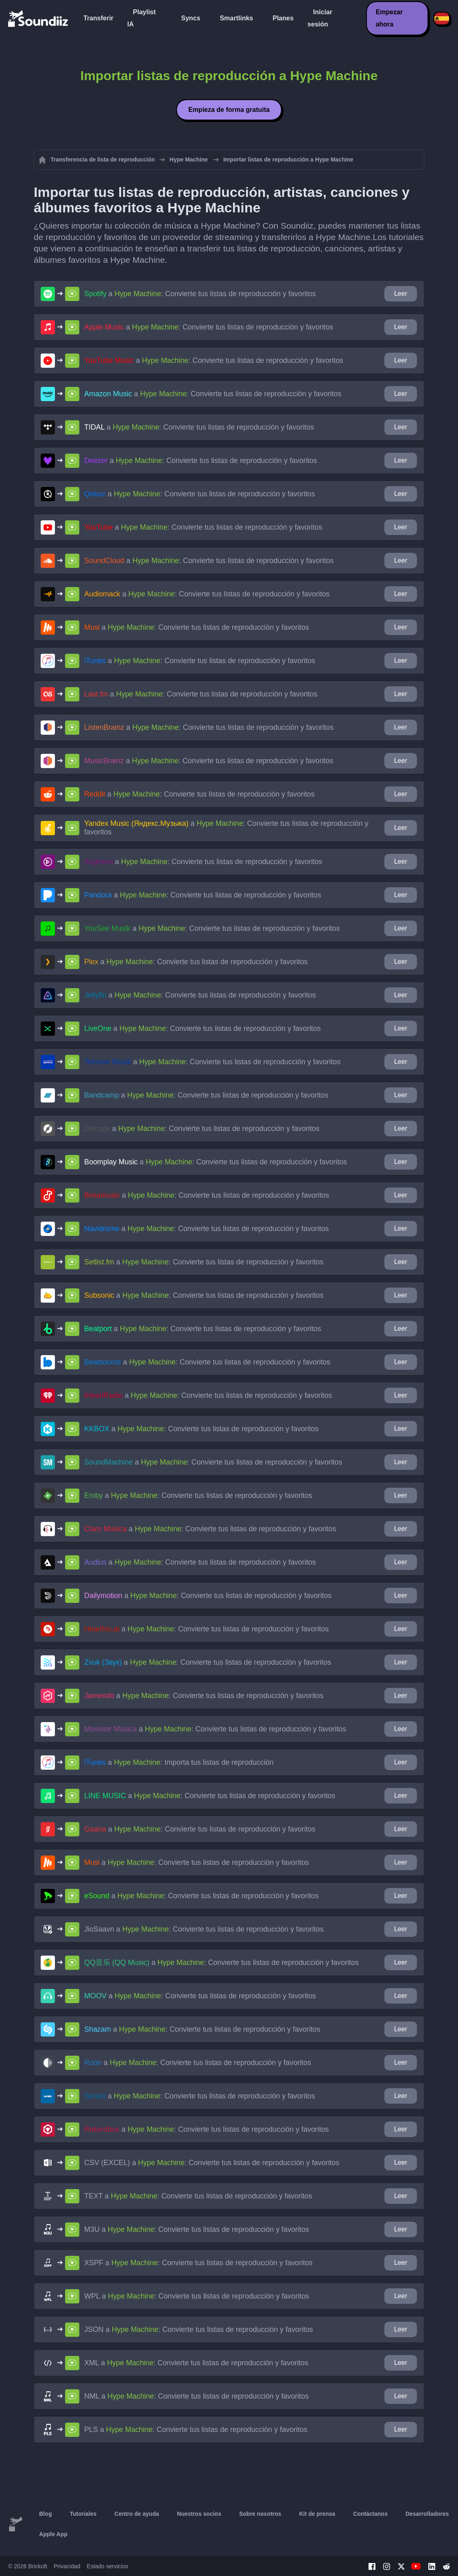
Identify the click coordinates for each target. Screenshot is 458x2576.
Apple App (53, 2534)
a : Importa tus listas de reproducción (179, 1762)
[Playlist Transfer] (38, 18)
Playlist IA (141, 18)
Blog (45, 2514)
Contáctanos (370, 2514)
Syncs (190, 18)
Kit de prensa (317, 2514)
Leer (400, 293)
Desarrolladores (427, 2514)
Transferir (98, 18)
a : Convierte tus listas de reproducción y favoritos (200, 294)
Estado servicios (107, 2566)
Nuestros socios (199, 2514)
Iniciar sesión (320, 18)
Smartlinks (236, 18)
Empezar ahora (389, 18)
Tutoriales (83, 2514)
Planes (283, 18)
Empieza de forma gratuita (229, 109)
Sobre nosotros (260, 2514)
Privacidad (67, 2566)
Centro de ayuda (136, 2514)
